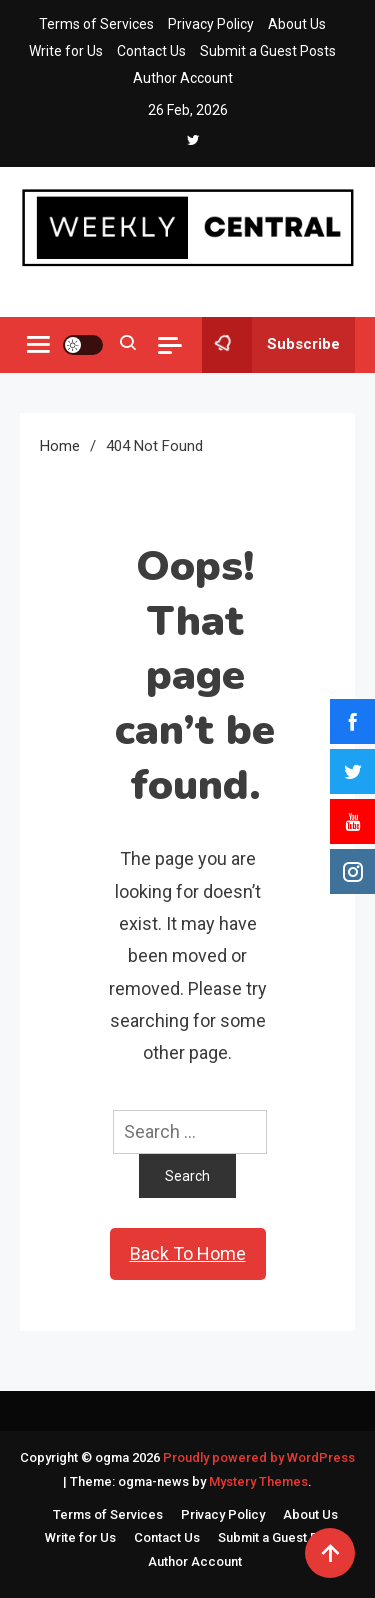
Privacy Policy (211, 24)
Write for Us (66, 51)
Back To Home (188, 1253)
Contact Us (151, 51)
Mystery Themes (258, 1481)
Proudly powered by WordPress (259, 1457)
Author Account (183, 78)
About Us (297, 24)
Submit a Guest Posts (268, 51)
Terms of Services (96, 24)
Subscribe (271, 345)
